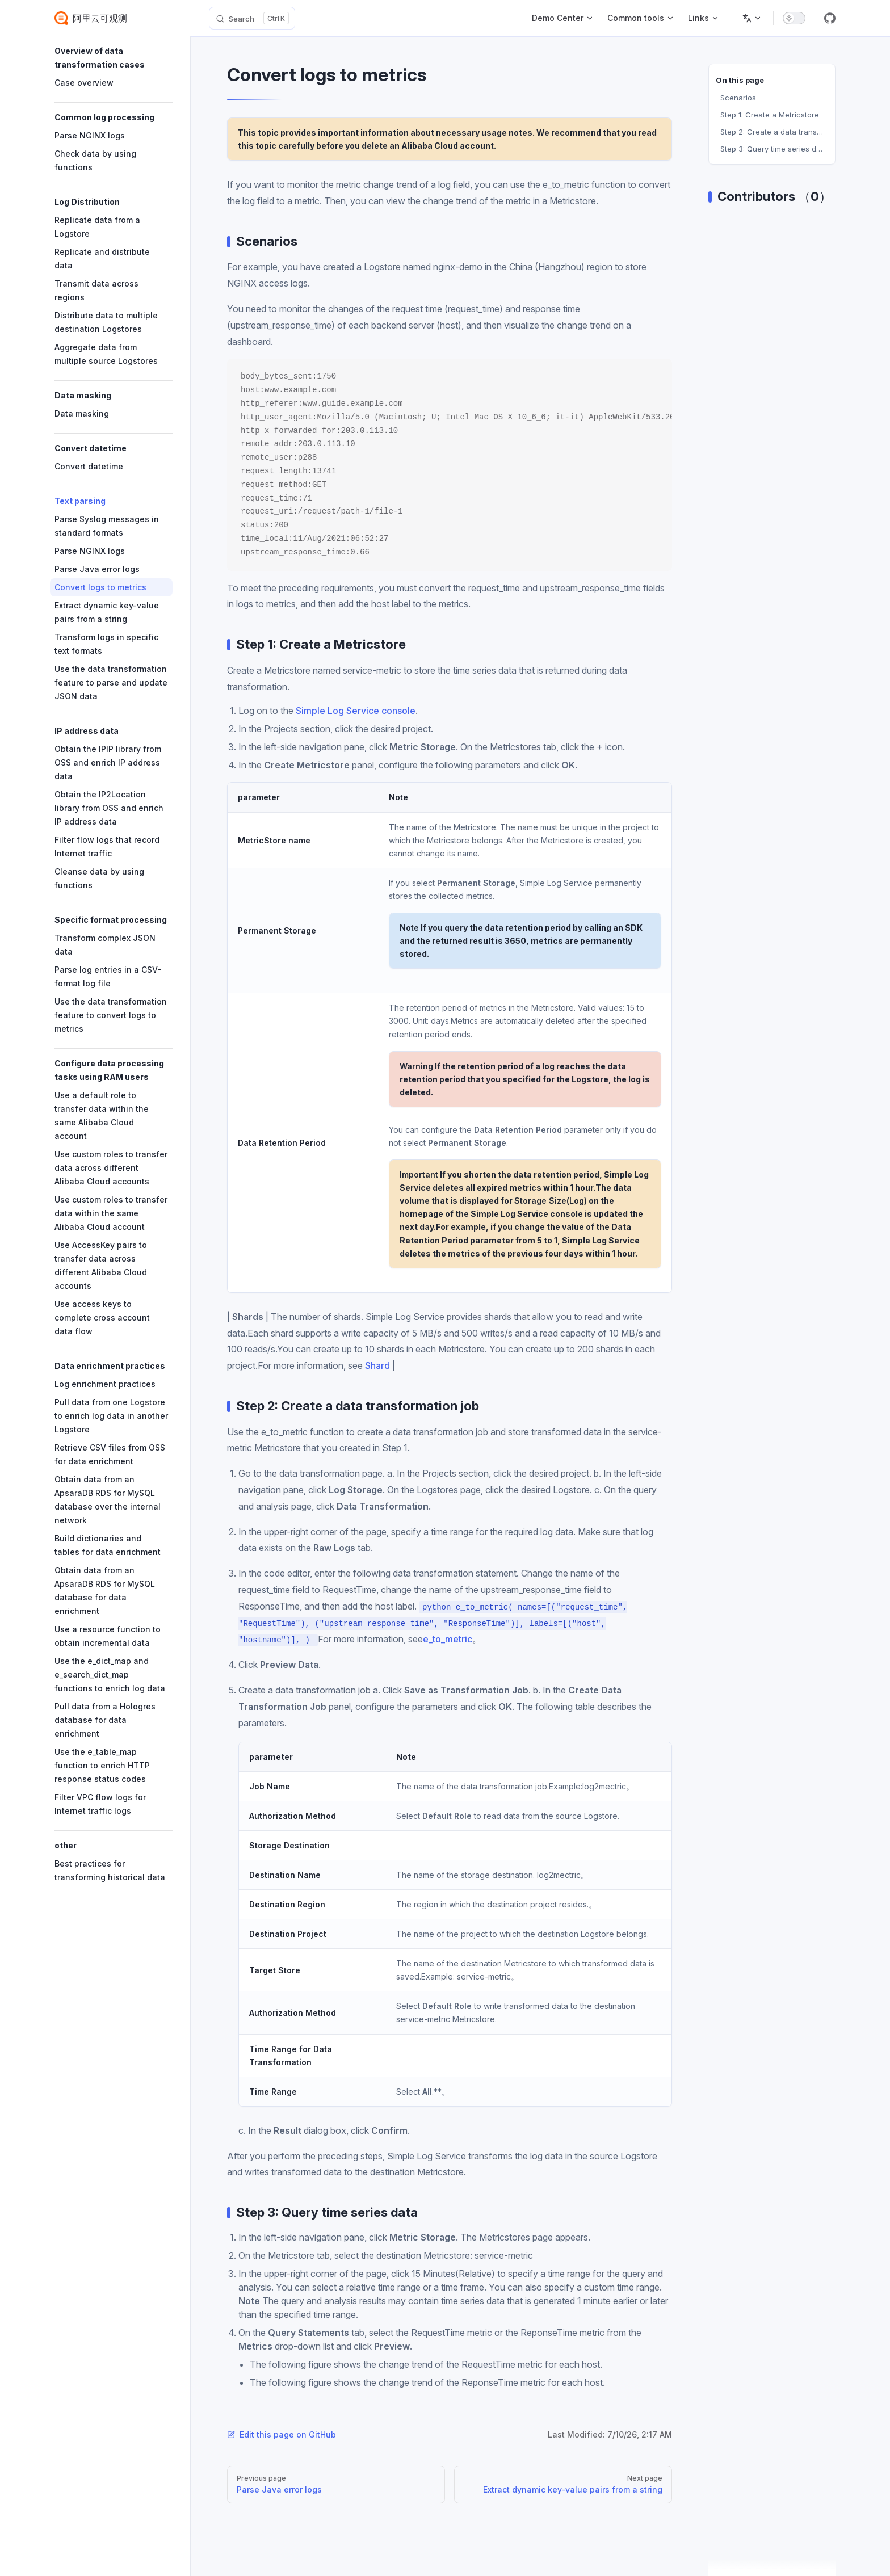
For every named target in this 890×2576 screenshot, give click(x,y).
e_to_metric (447, 1639)
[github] (830, 18)
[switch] (794, 18)
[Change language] (752, 18)
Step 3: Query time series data (774, 148)
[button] (113, 58)
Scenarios (738, 97)
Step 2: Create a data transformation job (774, 131)
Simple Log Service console (355, 710)
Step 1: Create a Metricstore (769, 114)
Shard (377, 1365)
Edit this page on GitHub (281, 2434)
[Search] (252, 18)
